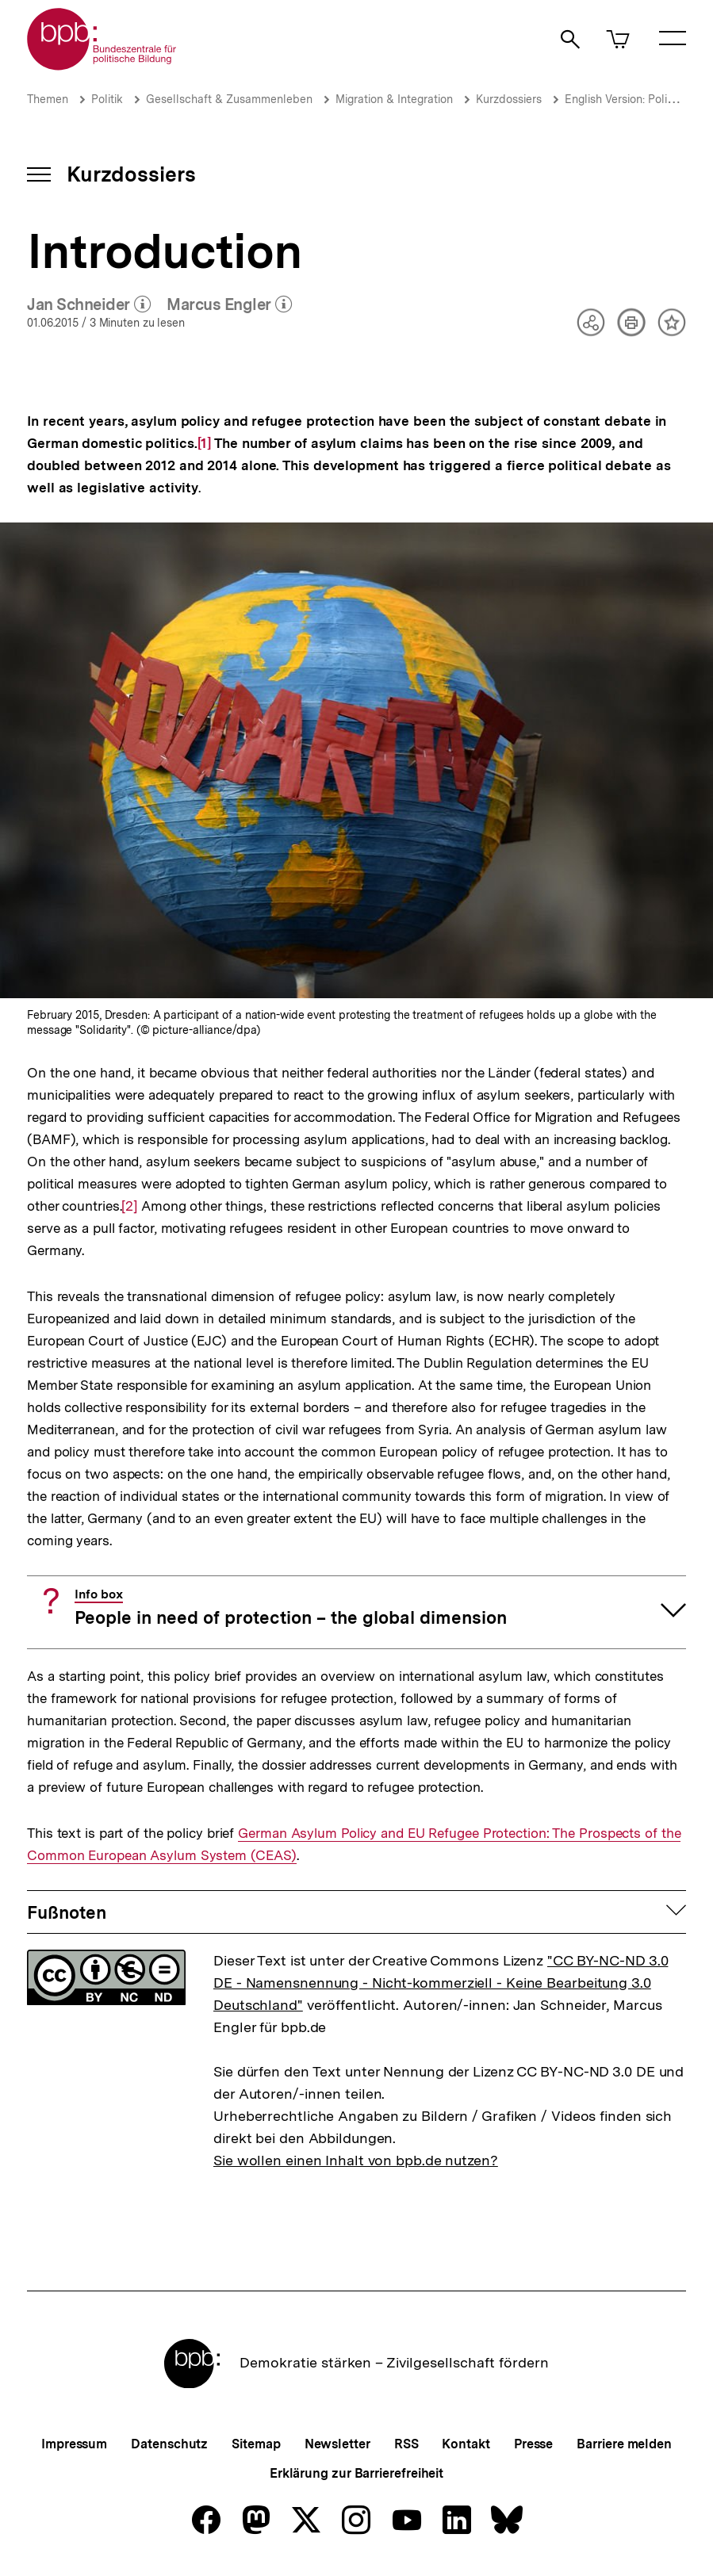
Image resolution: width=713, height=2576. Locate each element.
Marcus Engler (229, 305)
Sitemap (256, 2444)
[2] (129, 1205)
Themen (47, 99)
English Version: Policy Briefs (638, 99)
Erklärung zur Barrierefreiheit (356, 2473)
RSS (406, 2444)
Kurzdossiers (509, 99)
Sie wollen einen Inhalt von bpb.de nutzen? (355, 2160)
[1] (204, 442)
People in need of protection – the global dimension (291, 1608)
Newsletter (337, 2444)
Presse (533, 2444)
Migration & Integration (394, 99)
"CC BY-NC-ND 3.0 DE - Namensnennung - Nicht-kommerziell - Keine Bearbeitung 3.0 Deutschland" (440, 1982)
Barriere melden (624, 2444)
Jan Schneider (89, 305)
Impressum (74, 2444)
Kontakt (465, 2444)
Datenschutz (169, 2444)
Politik (107, 99)
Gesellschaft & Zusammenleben (229, 99)
